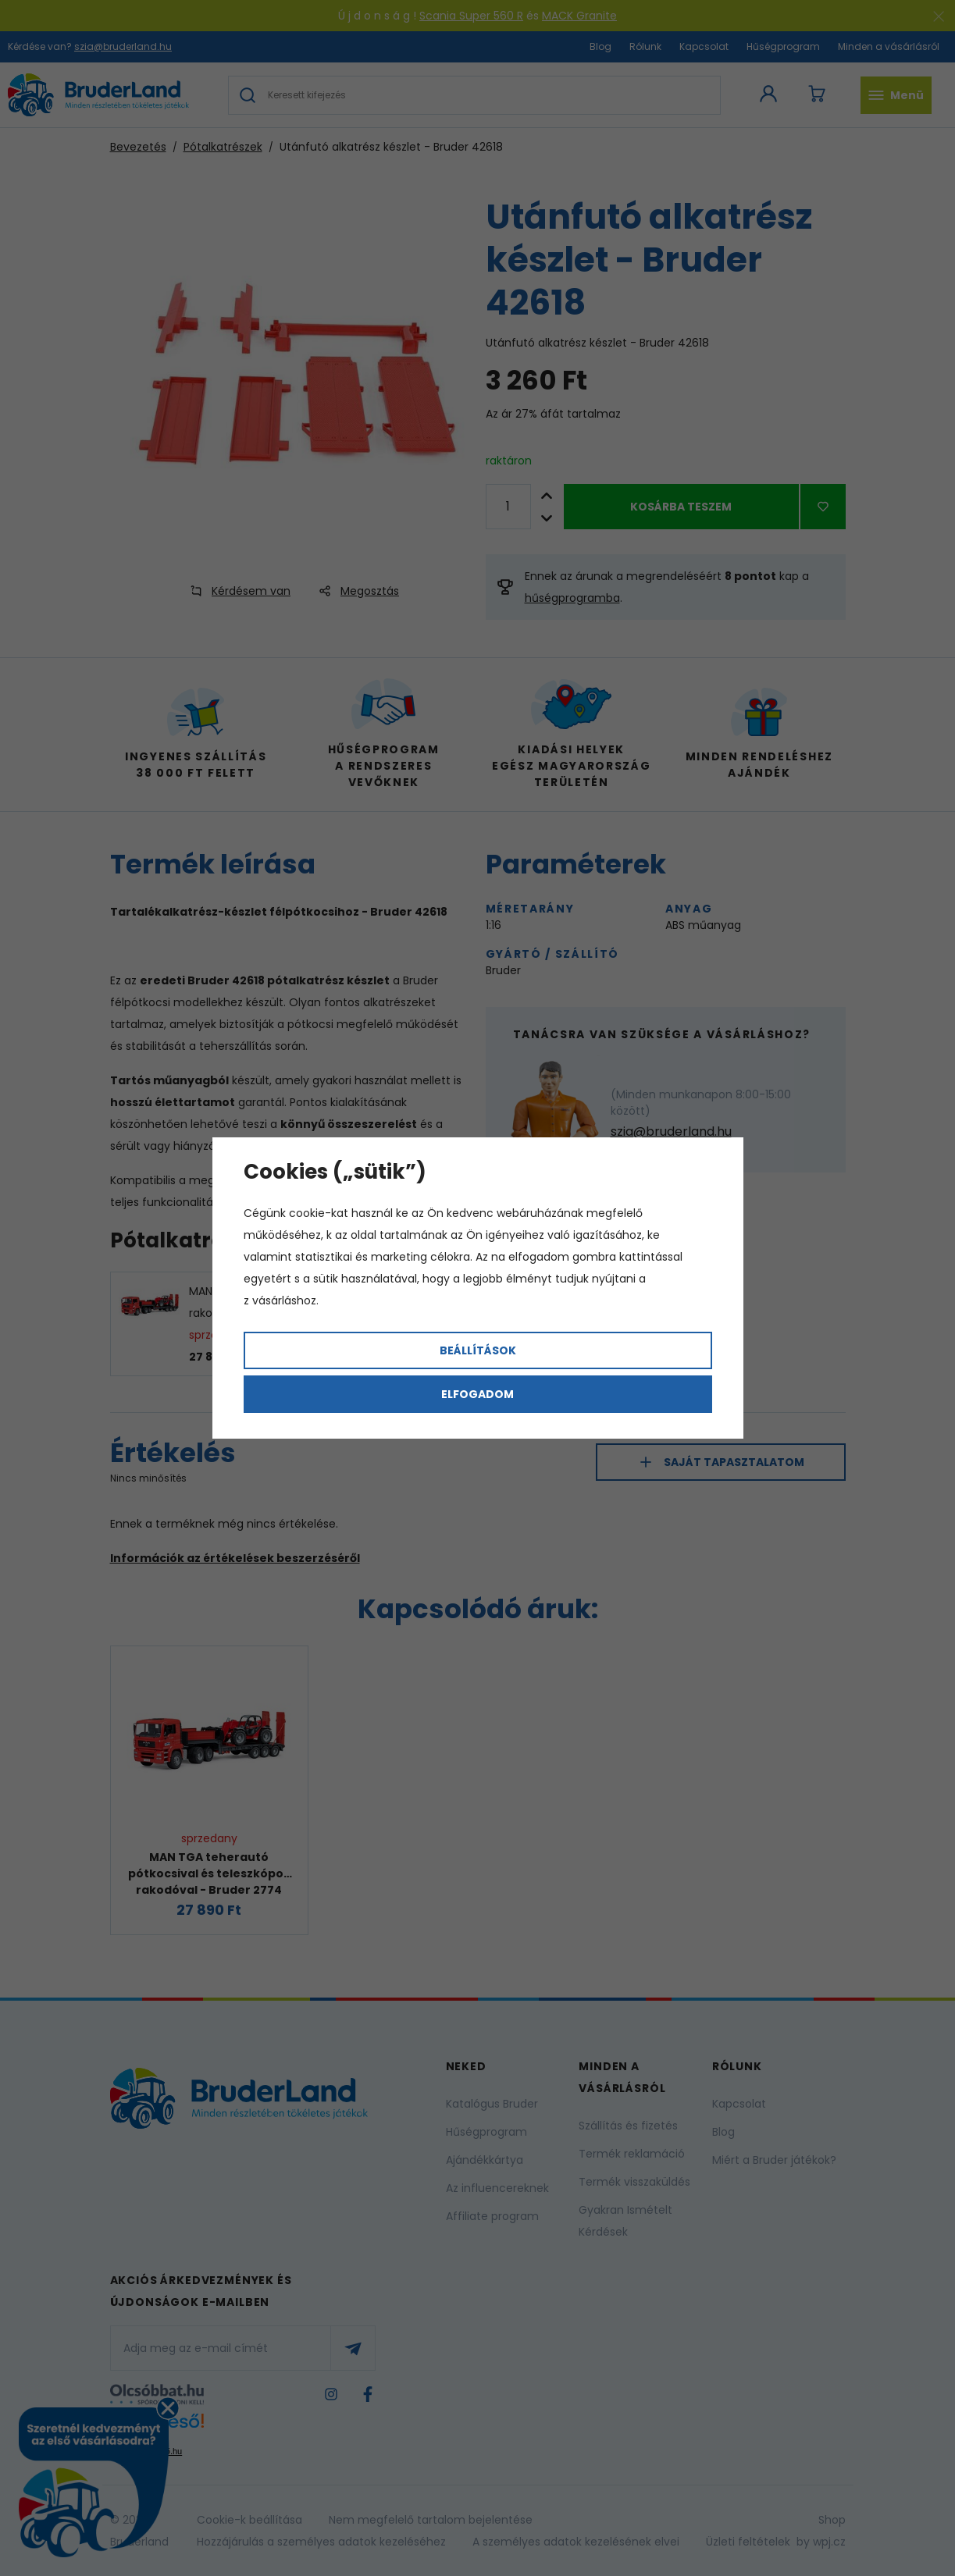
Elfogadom (477, 1394)
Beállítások (478, 1350)
